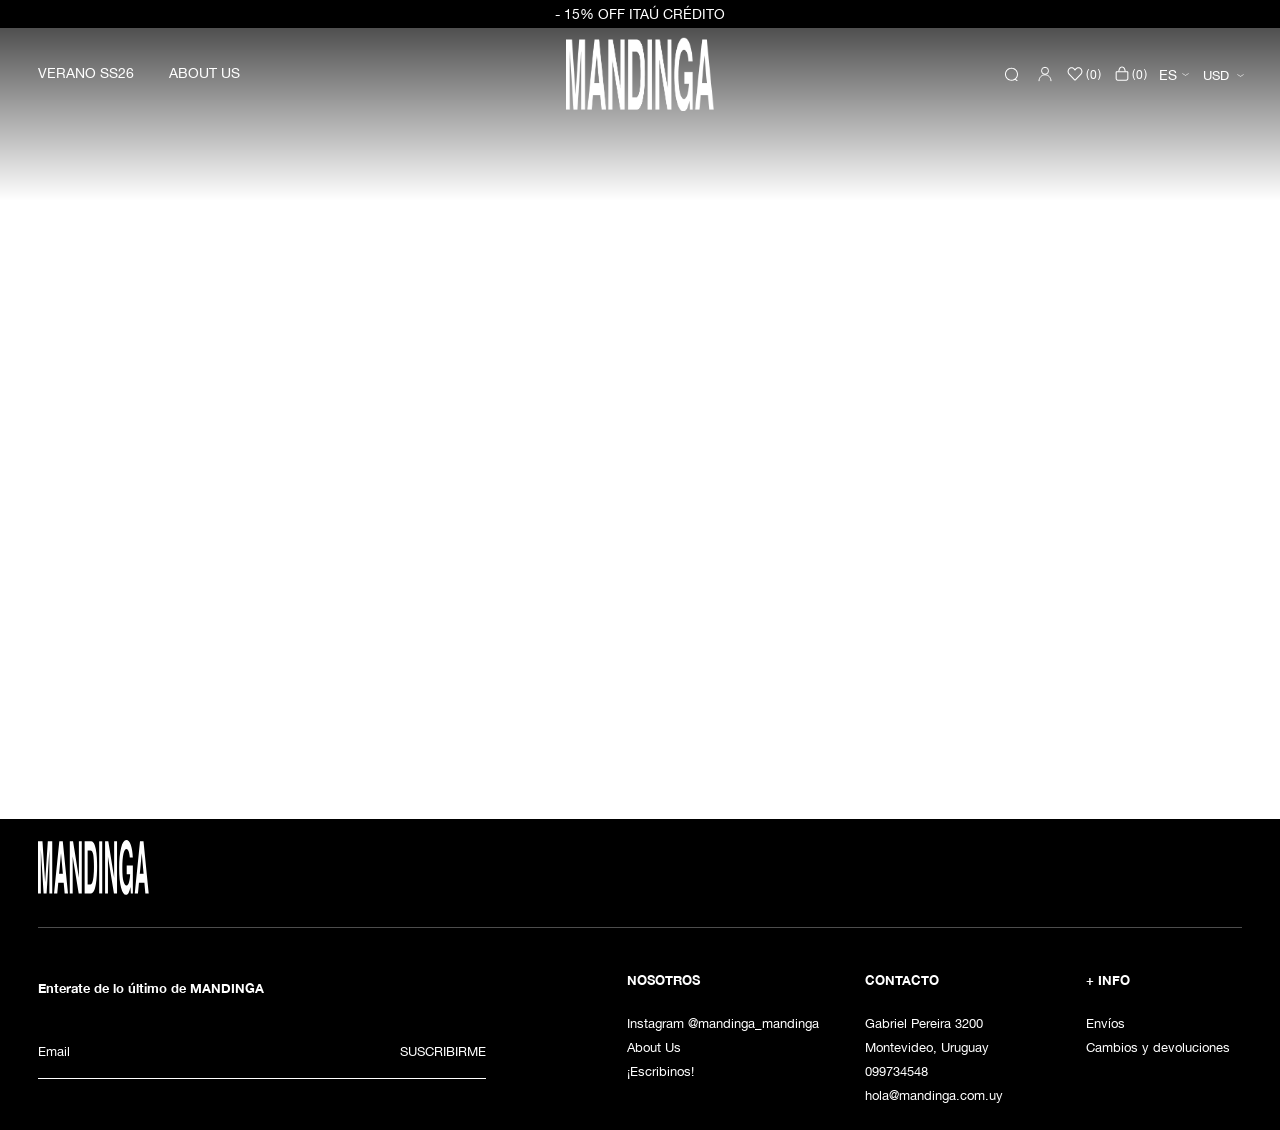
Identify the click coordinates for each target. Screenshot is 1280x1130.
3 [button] (662, 716)
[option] (640, 388)
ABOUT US (204, 73)
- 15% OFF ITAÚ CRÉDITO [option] (640, 14)
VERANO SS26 (86, 73)
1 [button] (617, 716)
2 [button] (639, 716)
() (1130, 74)
